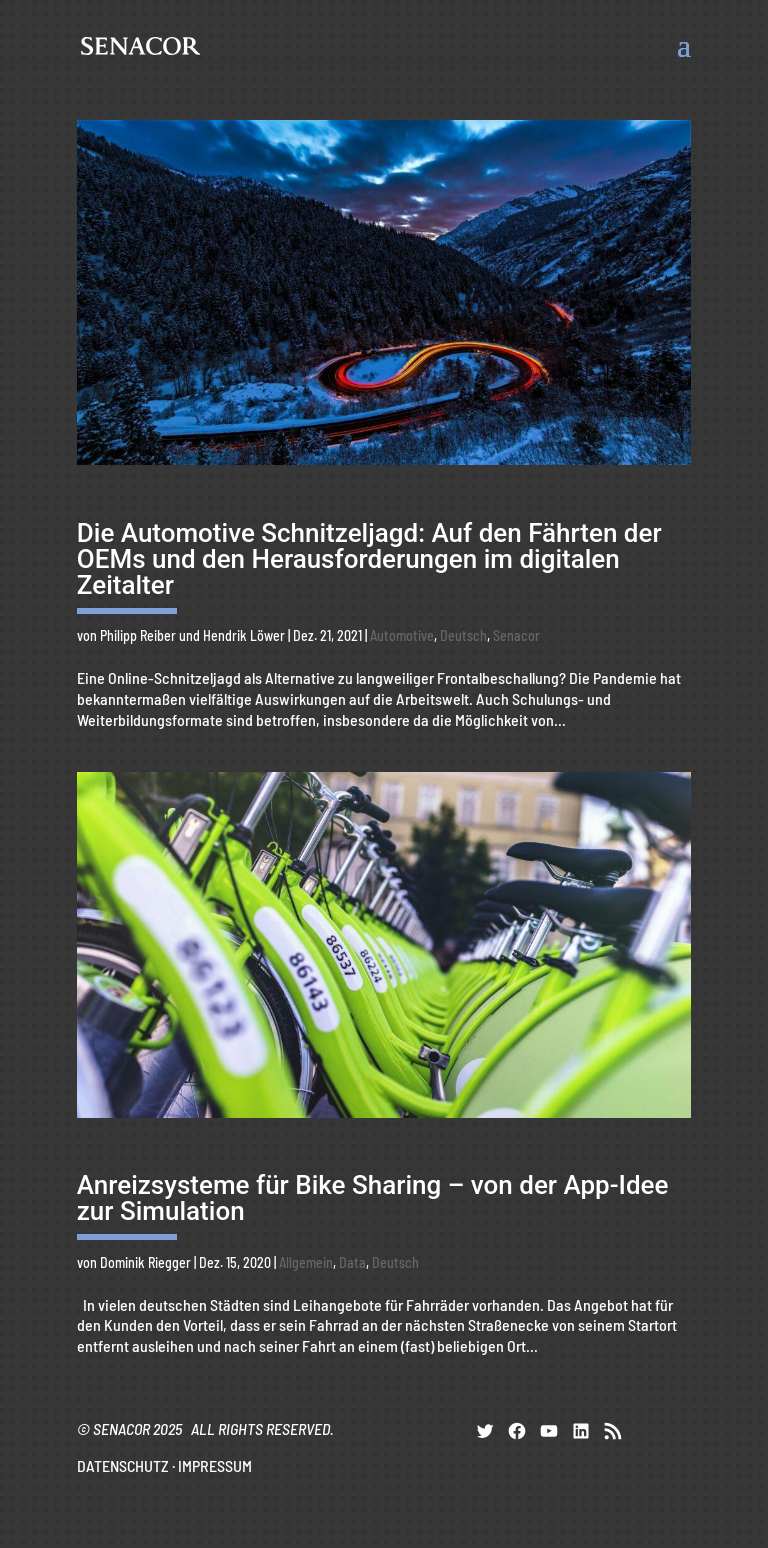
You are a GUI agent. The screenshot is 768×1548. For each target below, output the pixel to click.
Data (352, 1262)
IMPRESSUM (215, 1465)
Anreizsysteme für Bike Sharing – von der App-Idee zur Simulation (373, 1198)
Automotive (402, 635)
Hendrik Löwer (244, 635)
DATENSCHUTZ (123, 1465)
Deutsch (463, 635)
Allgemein (306, 1262)
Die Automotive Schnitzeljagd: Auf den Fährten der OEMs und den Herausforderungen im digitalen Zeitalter (369, 559)
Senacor (516, 635)
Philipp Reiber (138, 635)
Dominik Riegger (145, 1262)
